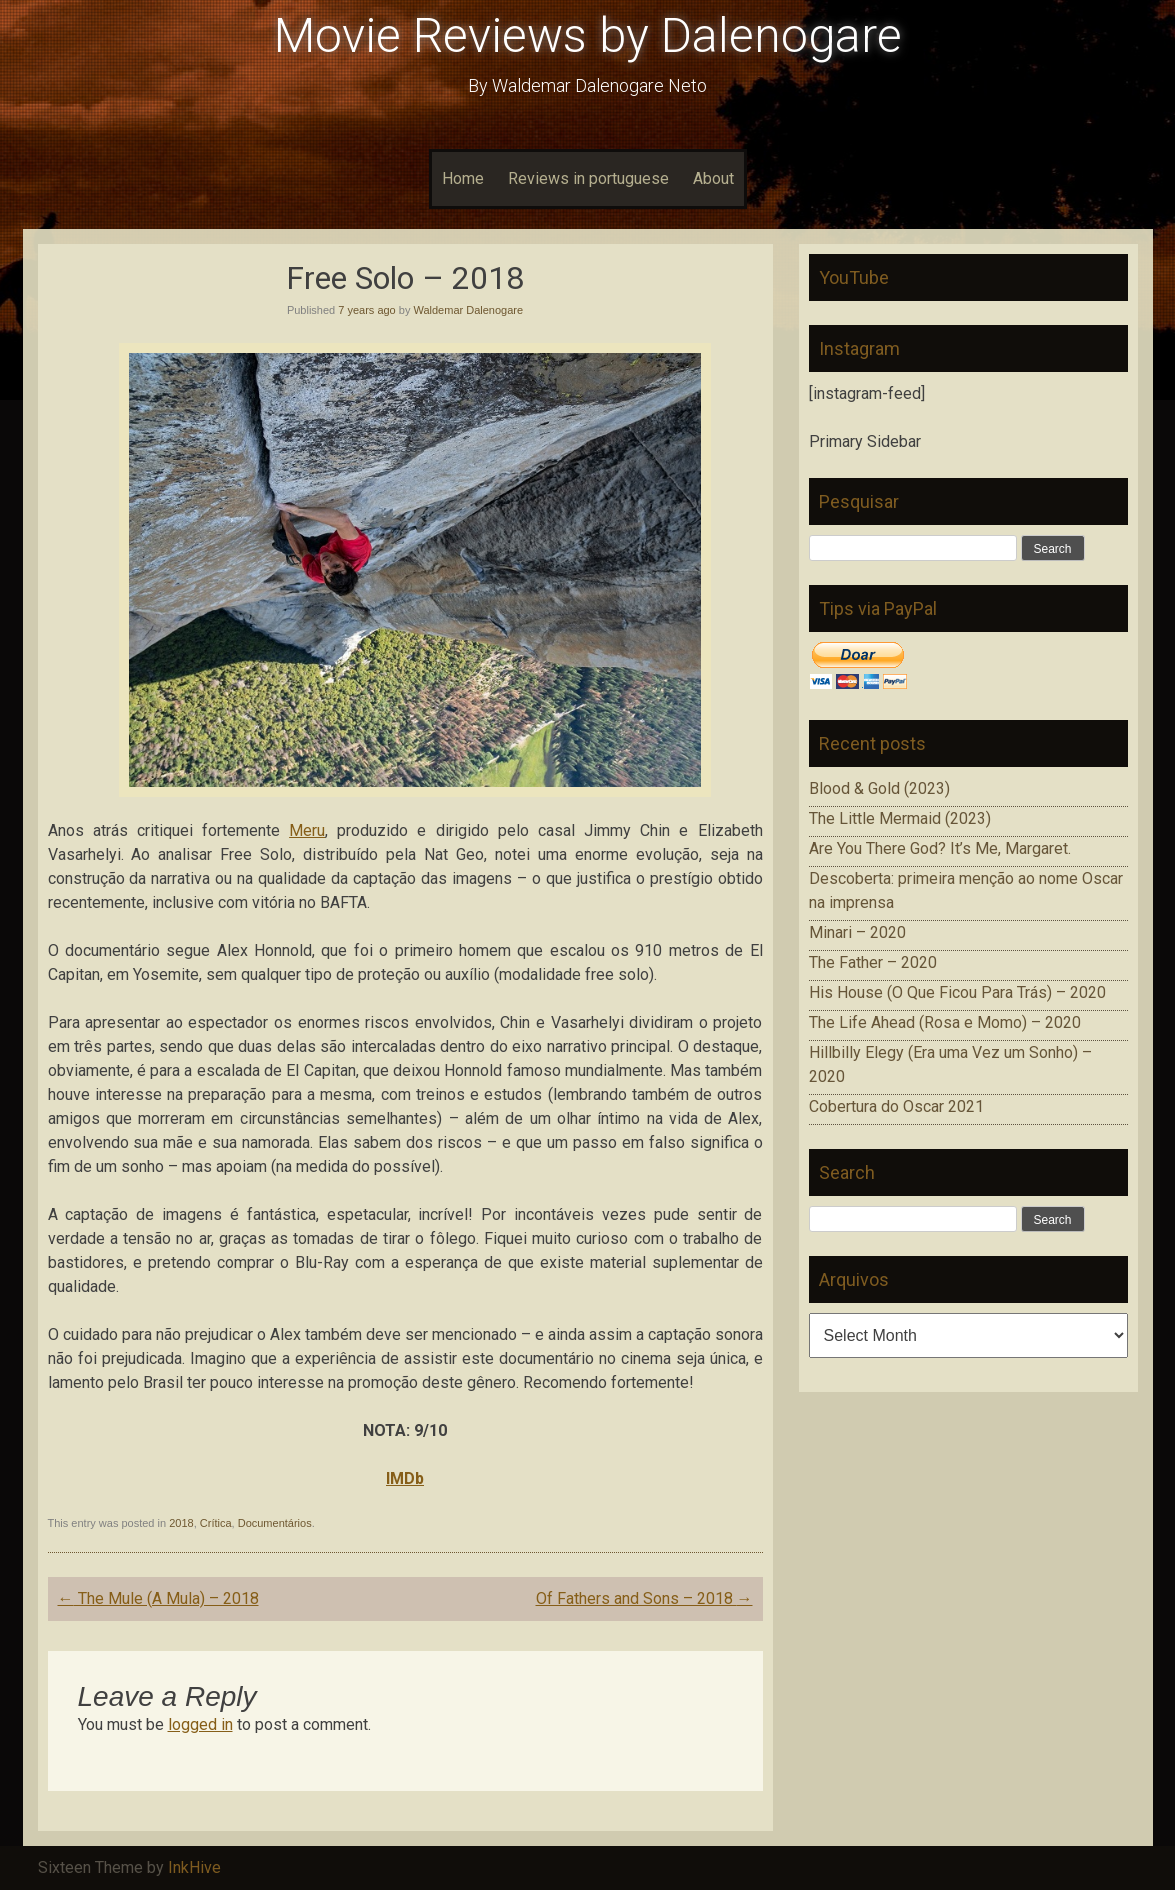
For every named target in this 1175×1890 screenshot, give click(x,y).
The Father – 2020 (873, 962)
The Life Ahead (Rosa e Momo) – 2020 (945, 1022)
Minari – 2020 (857, 932)
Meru (307, 830)
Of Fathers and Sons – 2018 (644, 1598)
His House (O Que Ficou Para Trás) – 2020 (957, 992)
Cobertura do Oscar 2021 (896, 1106)
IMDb (405, 1478)
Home (463, 178)
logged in (200, 1724)
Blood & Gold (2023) (879, 788)
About (713, 178)
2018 (181, 1523)
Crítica (216, 1523)
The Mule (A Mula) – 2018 (158, 1598)
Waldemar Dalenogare (468, 310)
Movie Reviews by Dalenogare (588, 35)
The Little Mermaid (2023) (900, 818)
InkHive (194, 1867)
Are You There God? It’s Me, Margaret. (940, 848)
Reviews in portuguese (588, 178)
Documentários (275, 1523)
